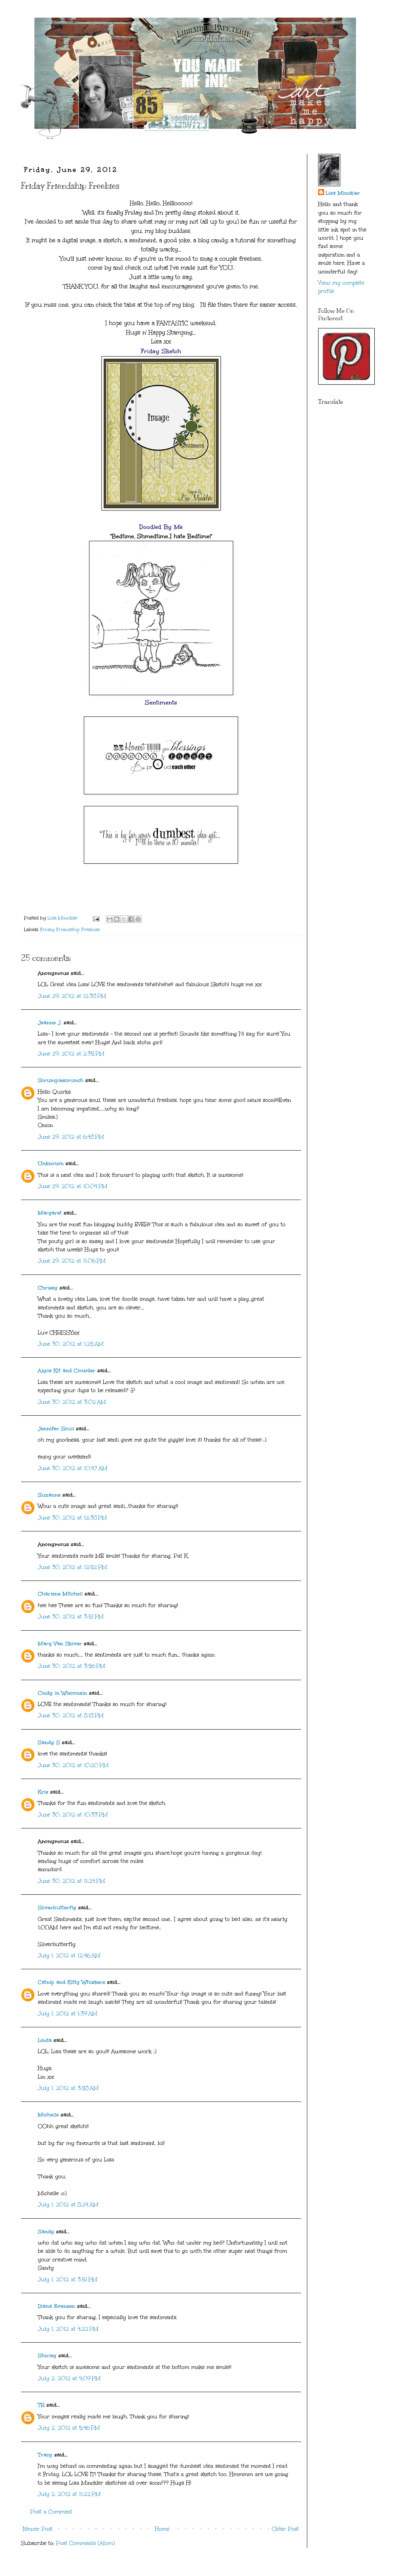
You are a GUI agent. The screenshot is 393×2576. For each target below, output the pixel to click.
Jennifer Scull (56, 1428)
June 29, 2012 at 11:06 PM (72, 1260)
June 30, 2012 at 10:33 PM (73, 1814)
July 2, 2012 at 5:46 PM (69, 2427)
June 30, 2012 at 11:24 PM (71, 1881)
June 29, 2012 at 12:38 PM (72, 996)
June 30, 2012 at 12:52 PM (72, 1567)
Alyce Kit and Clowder (66, 1370)
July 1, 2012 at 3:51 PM (67, 2279)
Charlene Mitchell (60, 1593)
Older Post (285, 2529)
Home (162, 2529)
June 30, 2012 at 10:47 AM (72, 1468)
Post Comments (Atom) (85, 2543)
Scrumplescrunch (60, 1080)
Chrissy (48, 1287)
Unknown (51, 1163)
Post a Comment (51, 2511)
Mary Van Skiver (60, 1643)
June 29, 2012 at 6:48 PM (71, 1136)
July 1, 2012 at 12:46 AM (69, 1955)
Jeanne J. (51, 1022)
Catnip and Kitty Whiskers (71, 1982)
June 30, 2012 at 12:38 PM (72, 1517)
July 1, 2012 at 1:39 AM (67, 2013)
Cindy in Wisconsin (62, 1693)
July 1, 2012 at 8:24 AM (68, 2204)
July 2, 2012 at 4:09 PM (69, 2378)
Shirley (47, 2355)
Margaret (50, 1212)
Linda (45, 2040)
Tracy (45, 2454)
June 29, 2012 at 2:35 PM (71, 1053)
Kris (43, 1791)
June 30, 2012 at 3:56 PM (71, 1666)
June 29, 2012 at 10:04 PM (72, 1186)
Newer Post (38, 2529)
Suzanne (49, 1494)
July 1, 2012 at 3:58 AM (68, 2088)
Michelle (48, 2114)
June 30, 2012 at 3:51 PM (71, 1616)
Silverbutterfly (57, 1907)
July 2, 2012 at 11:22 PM (69, 2494)
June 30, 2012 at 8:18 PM (71, 1715)
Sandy (46, 2231)
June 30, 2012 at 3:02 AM (72, 1402)
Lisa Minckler (343, 193)
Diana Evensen (56, 2306)
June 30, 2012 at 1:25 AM (71, 1344)
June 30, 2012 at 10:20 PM (73, 1765)
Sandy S (49, 1742)
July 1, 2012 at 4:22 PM (68, 2329)
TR (41, 2405)
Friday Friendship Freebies (70, 929)
